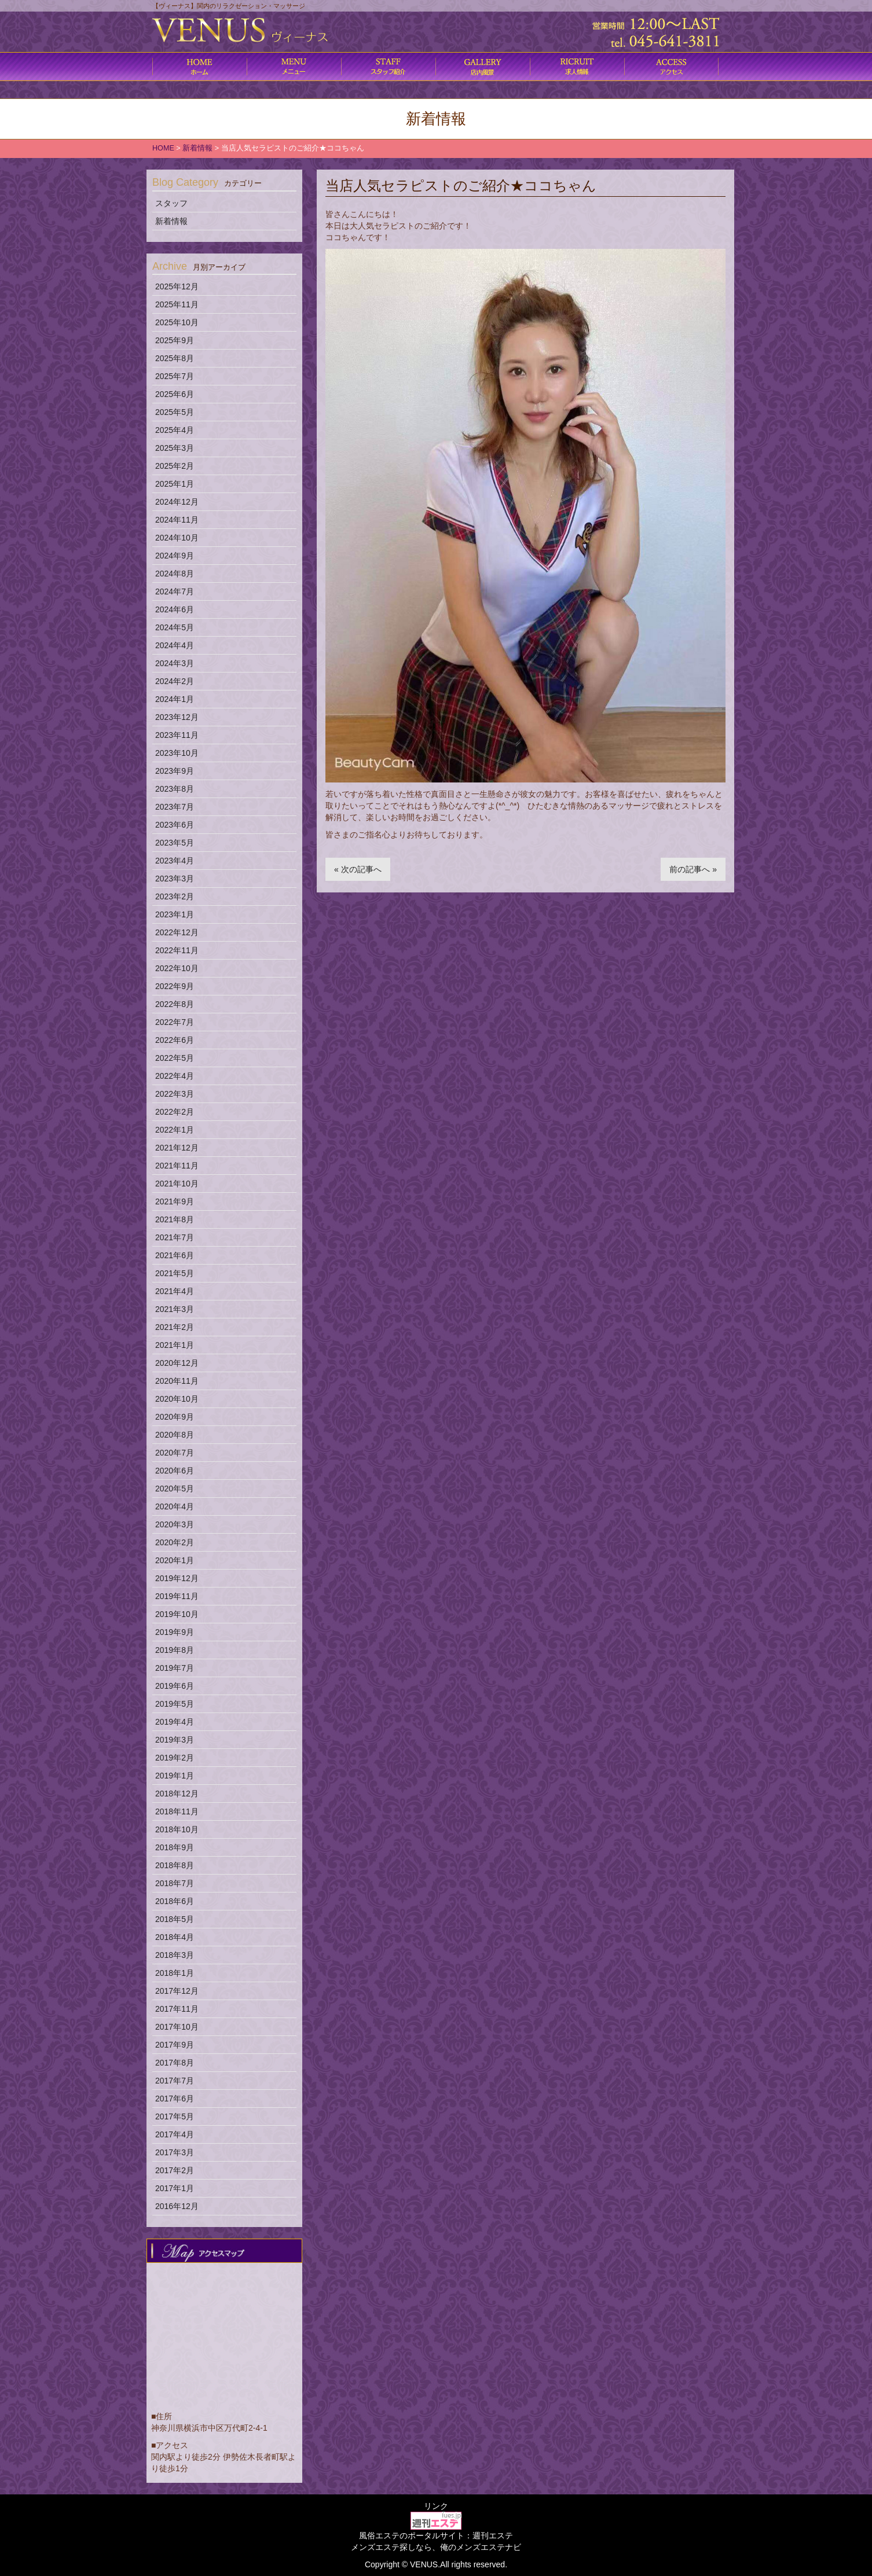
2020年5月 (174, 1488)
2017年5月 (174, 2116)
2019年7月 (174, 1668)
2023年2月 (174, 896)
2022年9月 (174, 986)
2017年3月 (174, 2152)
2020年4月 (174, 1506)
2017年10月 (177, 2026)
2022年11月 (177, 950)
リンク (436, 2506)
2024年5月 (174, 627)
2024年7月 (174, 591)
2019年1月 (174, 1775)
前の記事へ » (693, 869)
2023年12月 (177, 717)
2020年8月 (174, 1434)
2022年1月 (174, 1129)
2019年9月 (174, 1632)
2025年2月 (174, 466)
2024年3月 (174, 663)
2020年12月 (177, 1363)
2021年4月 (174, 1291)
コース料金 (294, 66)
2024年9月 (174, 555)
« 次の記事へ (358, 869)
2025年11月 (177, 304)
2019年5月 (174, 1703)
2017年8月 (174, 2062)
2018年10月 (177, 1829)
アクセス (671, 66)
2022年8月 (174, 1004)
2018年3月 (174, 1955)
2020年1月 (174, 1560)
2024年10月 (177, 537)
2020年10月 (177, 1398)
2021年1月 (174, 1345)
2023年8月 (174, 788)
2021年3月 (174, 1309)
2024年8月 (174, 573)
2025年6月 (174, 394)
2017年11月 (177, 2008)
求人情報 (577, 66)
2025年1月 (174, 483)
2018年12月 (177, 1793)
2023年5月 (174, 842)
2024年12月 (177, 501)
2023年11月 (177, 735)
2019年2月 (174, 1757)
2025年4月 (174, 430)
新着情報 (171, 221)
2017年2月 (174, 2170)
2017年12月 (177, 1991)
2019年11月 (177, 1596)
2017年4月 (174, 2134)
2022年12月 (177, 932)
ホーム (199, 66)
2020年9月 (174, 1416)
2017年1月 (174, 2188)
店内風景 (482, 66)
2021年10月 (177, 1183)
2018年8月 (174, 1865)
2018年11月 (177, 1811)
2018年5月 (174, 1919)
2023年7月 (174, 806)
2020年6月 (174, 1470)
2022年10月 (177, 968)
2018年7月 (174, 1883)
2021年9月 (174, 1201)
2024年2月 (174, 681)
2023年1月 (174, 914)
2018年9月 (174, 1847)
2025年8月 (174, 358)
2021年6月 (174, 1255)
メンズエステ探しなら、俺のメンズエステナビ (436, 2547)
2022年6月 (174, 1040)
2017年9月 (174, 2044)
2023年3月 (174, 878)
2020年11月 (177, 1381)
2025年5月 (174, 412)
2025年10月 (177, 322)
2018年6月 (174, 1901)
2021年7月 (174, 1237)
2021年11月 (177, 1165)
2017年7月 (174, 2080)
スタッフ (171, 203)
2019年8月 (174, 1650)
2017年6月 (174, 2098)
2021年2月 (174, 1327)
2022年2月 (174, 1111)
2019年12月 (177, 1578)
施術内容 (388, 66)
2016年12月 (177, 2206)
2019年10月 (177, 1614)
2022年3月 (174, 1093)
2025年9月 (174, 340)
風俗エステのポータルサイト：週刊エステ (436, 2535)
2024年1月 (174, 699)
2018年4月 (174, 1937)
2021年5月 (174, 1273)
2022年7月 (174, 1022)
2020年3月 (174, 1524)
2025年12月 (177, 286)
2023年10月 (177, 753)
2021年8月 (174, 1219)
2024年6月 (174, 609)
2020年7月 (174, 1452)
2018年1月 (174, 1973)
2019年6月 (174, 1686)
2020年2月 (174, 1542)
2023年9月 (174, 771)
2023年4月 (174, 860)
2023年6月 (174, 824)
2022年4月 (174, 1076)
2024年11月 (177, 519)
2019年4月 (174, 1721)
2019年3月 (174, 1739)
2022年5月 (174, 1058)
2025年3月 (174, 448)
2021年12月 (177, 1147)
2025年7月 (174, 376)
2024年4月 (174, 645)
